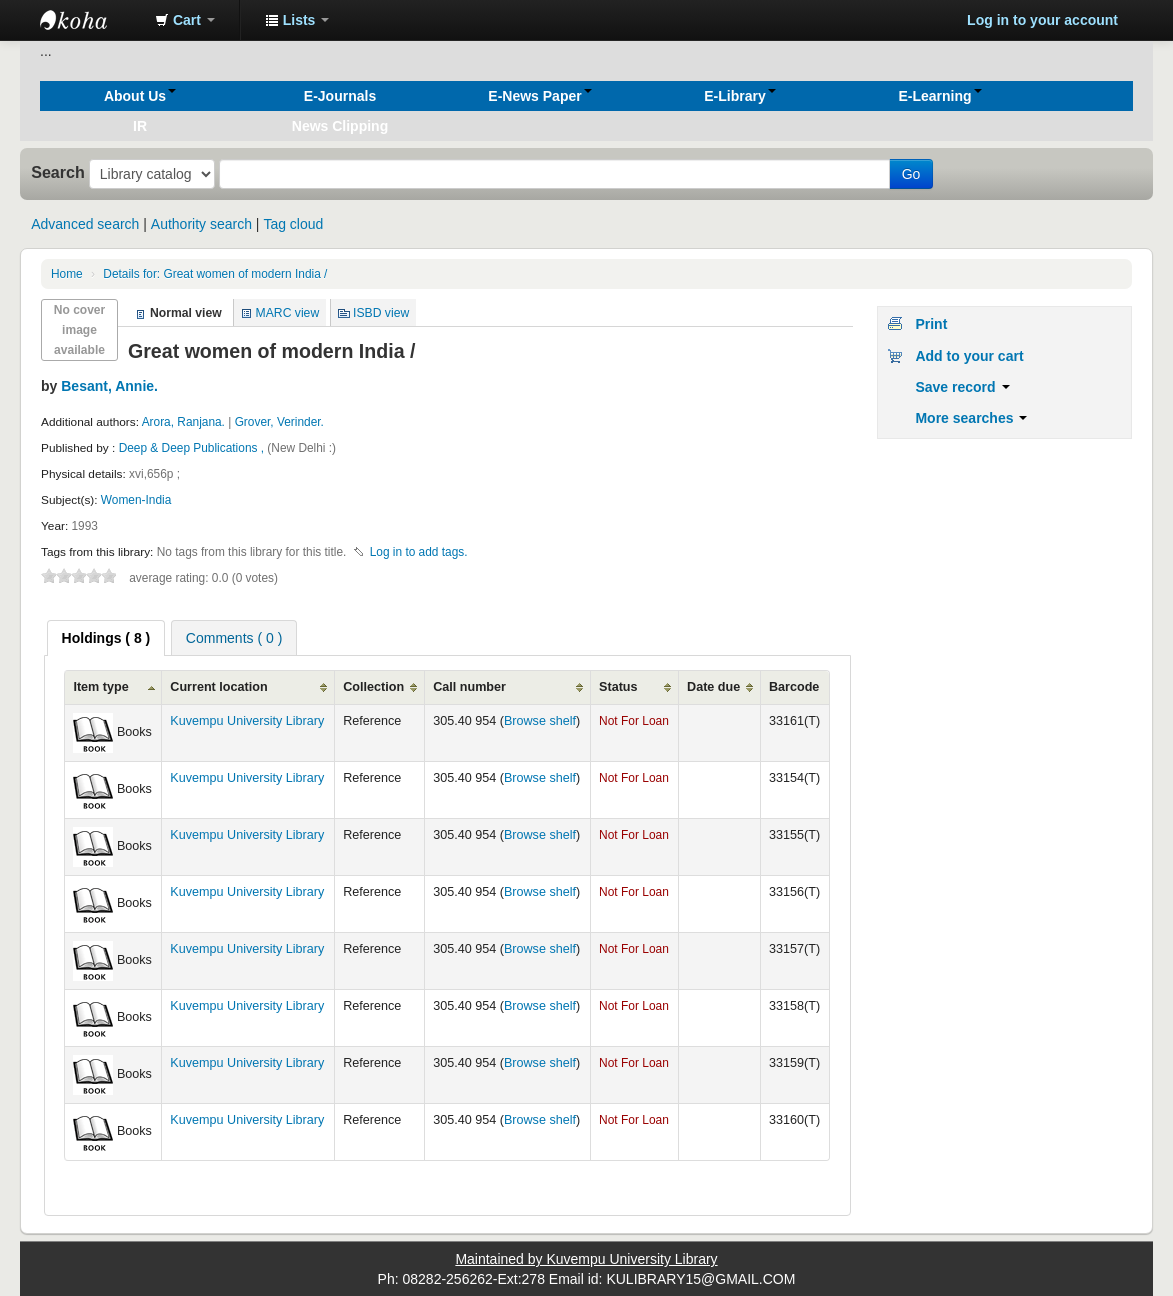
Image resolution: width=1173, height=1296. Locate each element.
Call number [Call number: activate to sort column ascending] (469, 687)
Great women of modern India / (215, 274)
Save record (962, 387)
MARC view (288, 313)
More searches (971, 418)
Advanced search (85, 224)
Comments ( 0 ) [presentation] (234, 638)
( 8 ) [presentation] (106, 638)
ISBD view (381, 313)
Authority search (201, 224)
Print (931, 324)
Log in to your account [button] (1042, 20)
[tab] (106, 638)
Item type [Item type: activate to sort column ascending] (100, 687)
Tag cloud (293, 224)
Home (67, 274)
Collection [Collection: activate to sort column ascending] (373, 687)
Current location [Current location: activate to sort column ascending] (218, 687)
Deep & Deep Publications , (193, 448)
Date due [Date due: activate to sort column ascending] (713, 687)
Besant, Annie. (109, 386)
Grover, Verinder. (279, 422)
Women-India (136, 500)
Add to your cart (969, 356)
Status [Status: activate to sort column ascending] (618, 687)
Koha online (90, 20)
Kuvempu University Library (247, 721)
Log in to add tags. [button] (419, 552)
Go (911, 174)
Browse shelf (540, 721)
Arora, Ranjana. (183, 422)
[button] (185, 20)
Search (58, 172)
